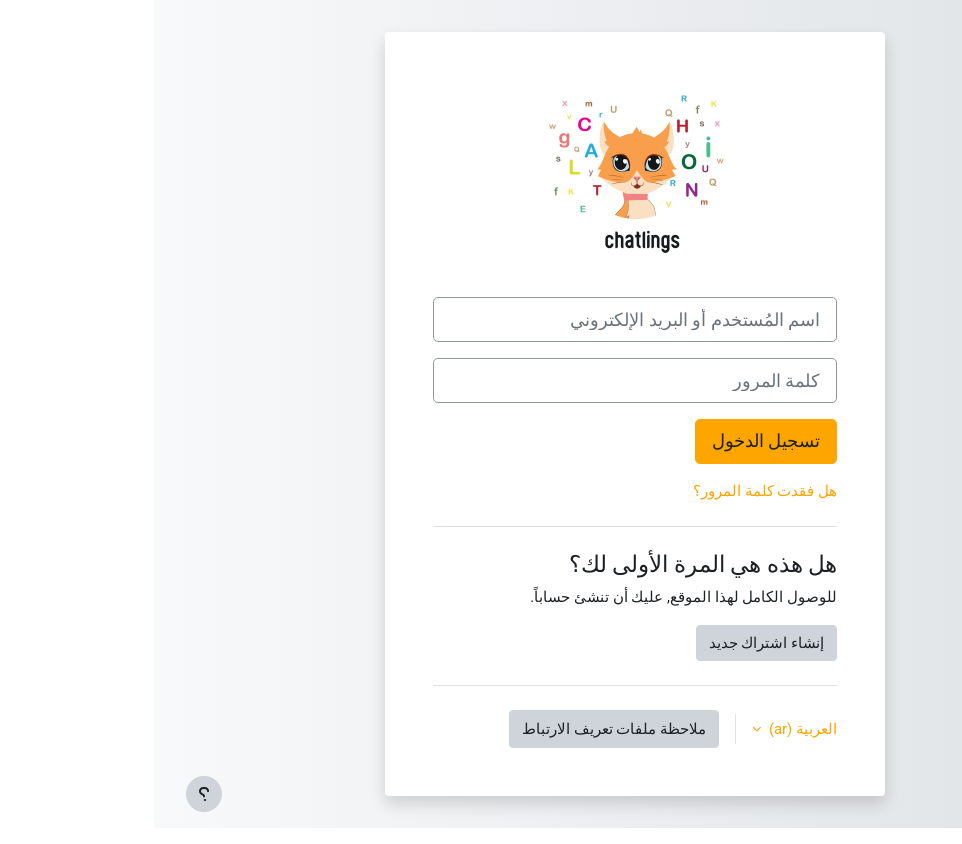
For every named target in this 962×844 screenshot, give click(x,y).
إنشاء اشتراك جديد (612, 643)
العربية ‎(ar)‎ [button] (647, 729)
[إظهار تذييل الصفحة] (50, 794)
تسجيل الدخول (612, 440)
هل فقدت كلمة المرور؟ (611, 491)
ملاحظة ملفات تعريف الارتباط (460, 729)
